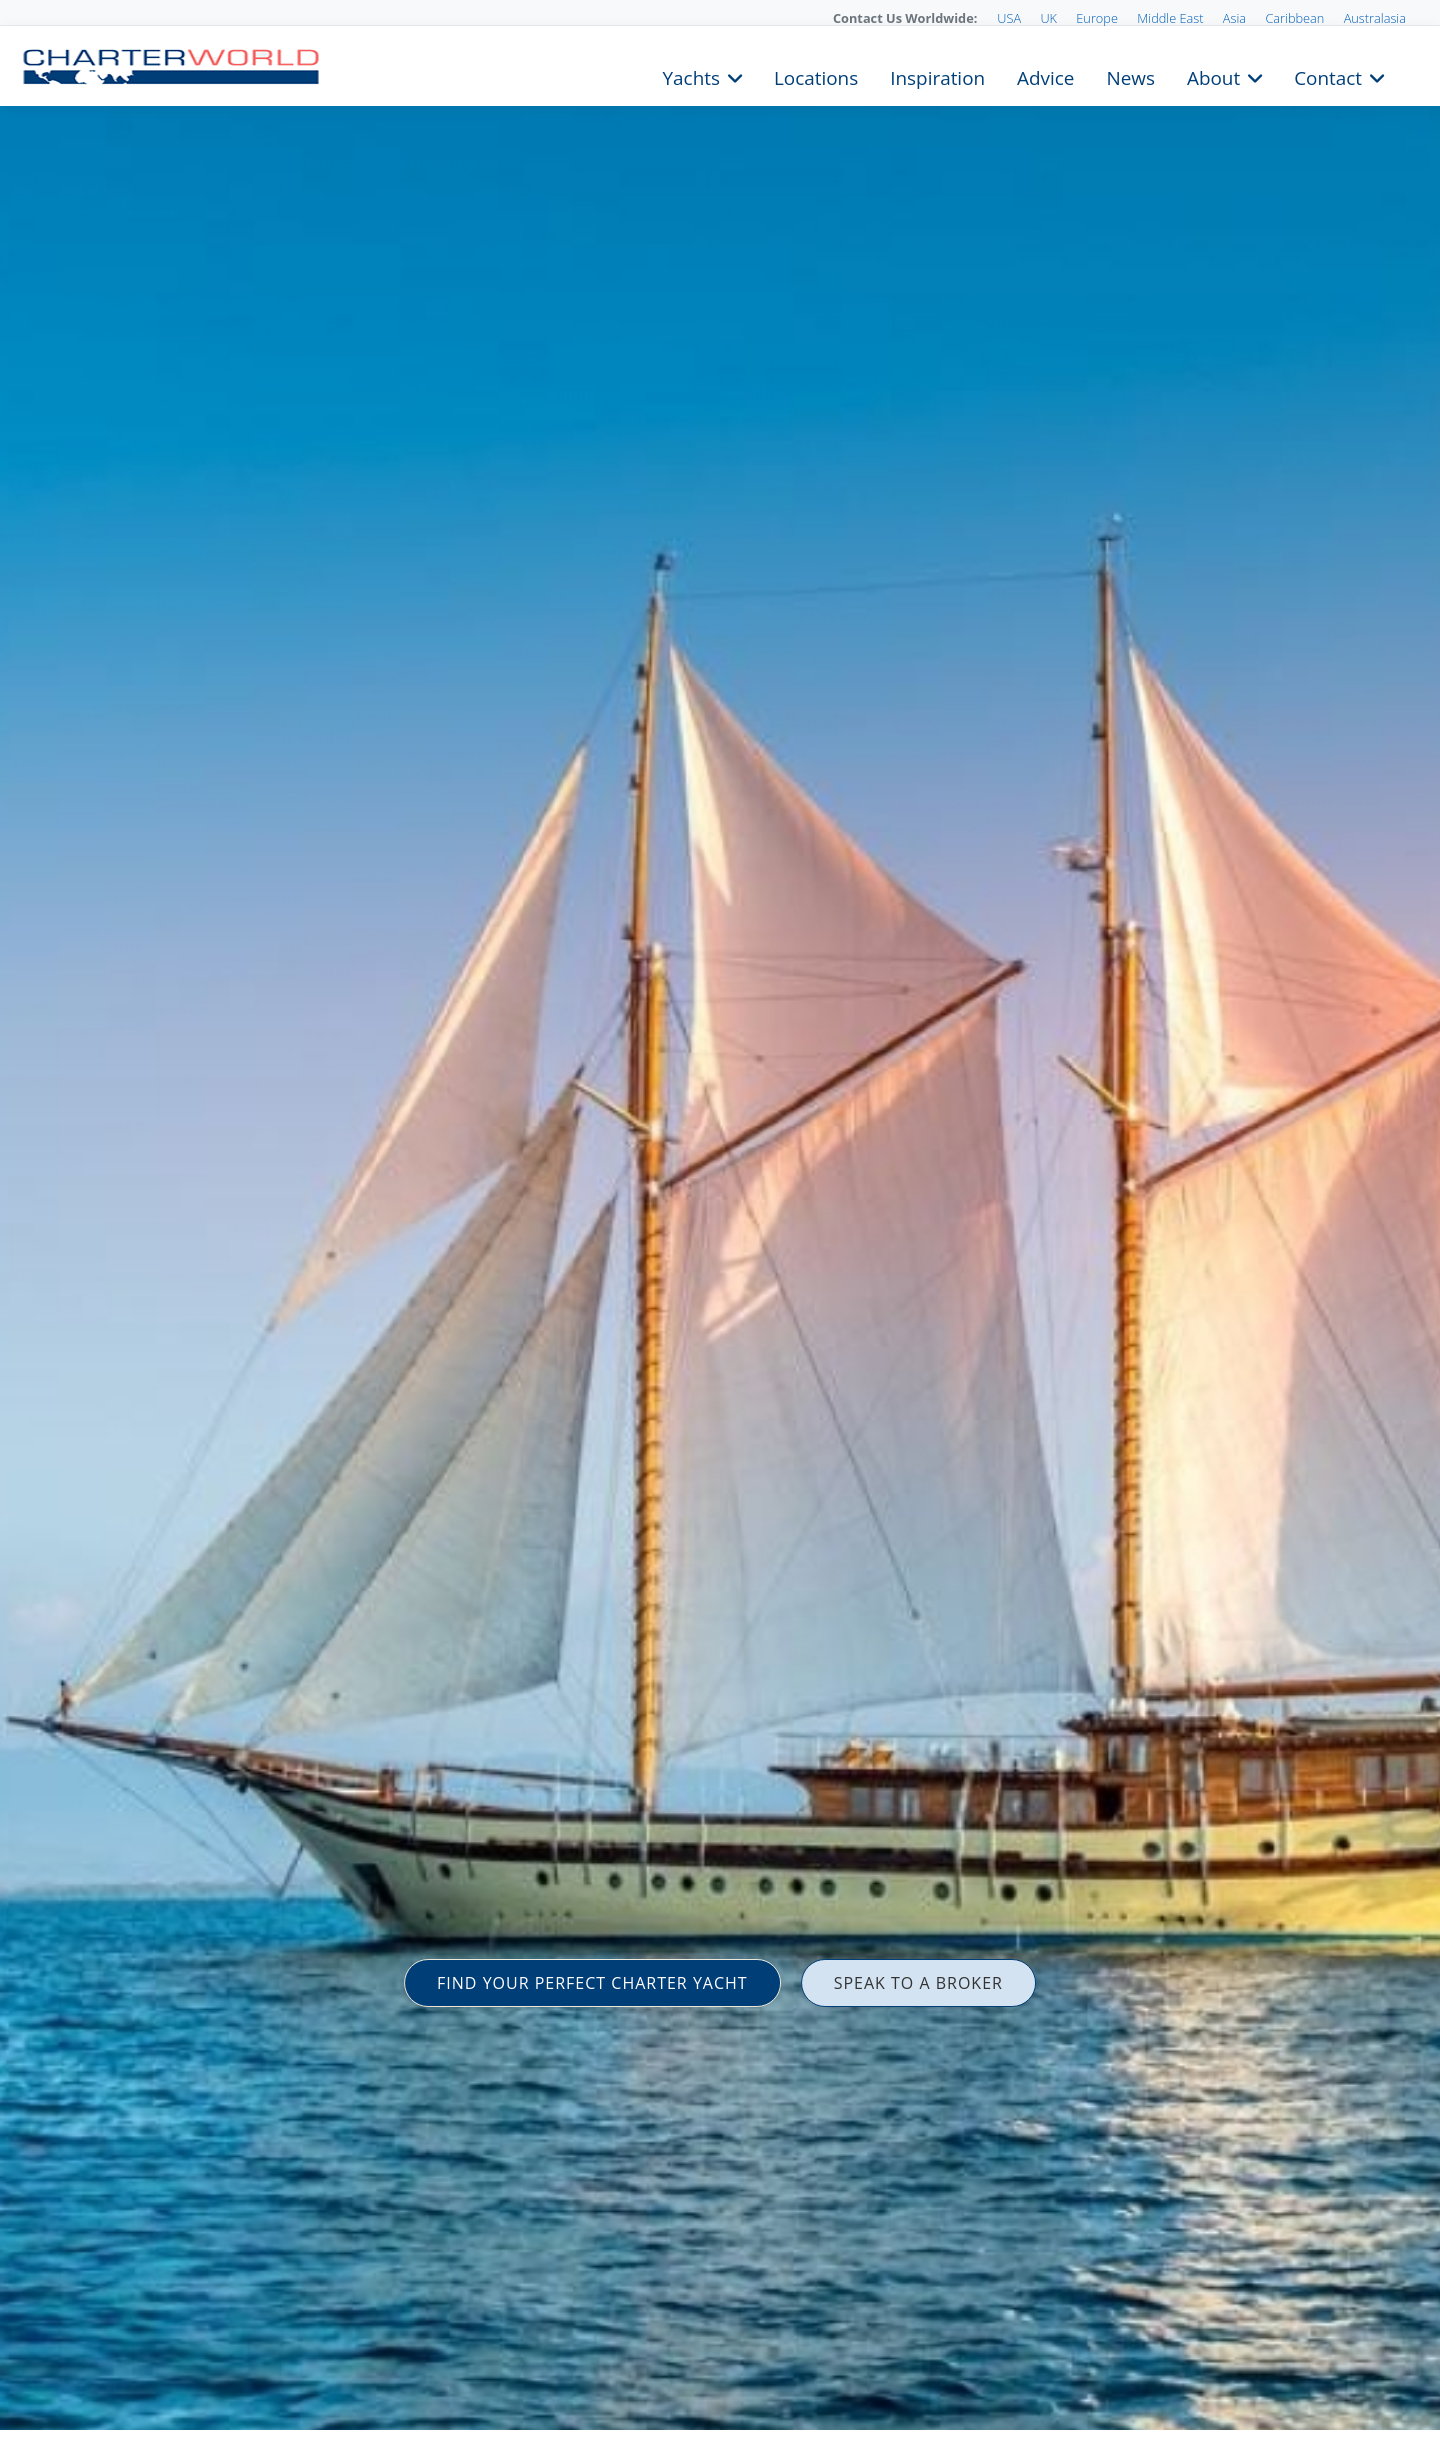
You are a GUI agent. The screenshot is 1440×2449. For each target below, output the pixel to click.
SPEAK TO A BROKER (918, 1983)
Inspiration (937, 76)
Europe (1097, 18)
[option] (720, 1224)
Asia (1234, 18)
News (1130, 76)
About (1213, 76)
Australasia (1375, 18)
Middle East (1170, 18)
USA (1009, 18)
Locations (816, 76)
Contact (1328, 76)
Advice (1045, 76)
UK (1048, 18)
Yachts (691, 76)
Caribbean (1294, 18)
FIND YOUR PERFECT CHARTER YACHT (592, 1983)
